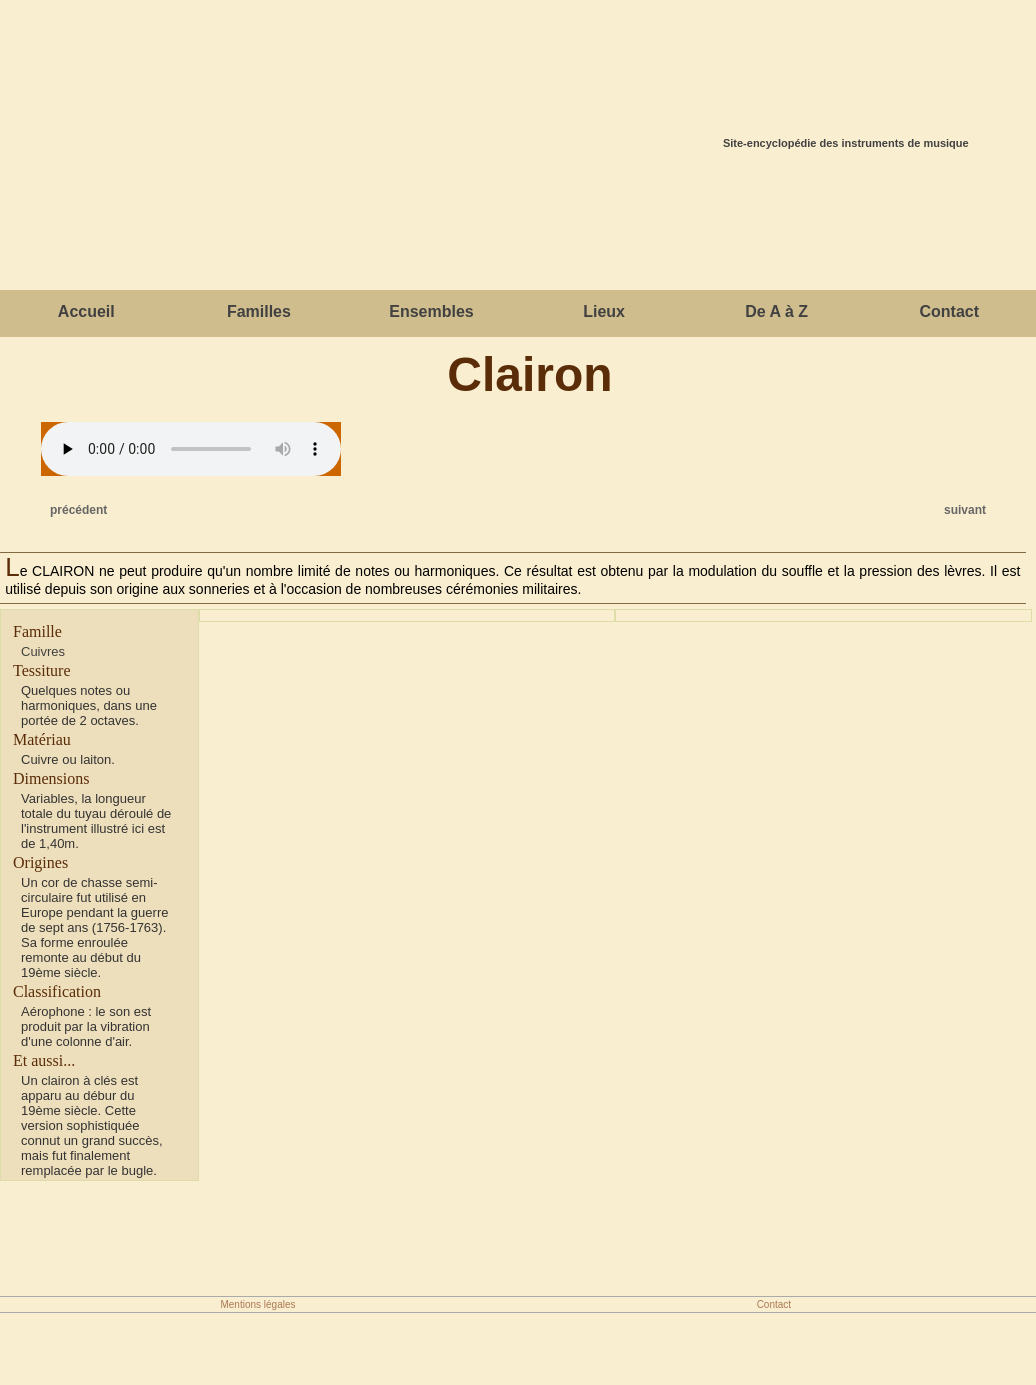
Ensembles (431, 311)
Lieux (604, 311)
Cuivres (43, 651)
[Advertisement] (518, 225)
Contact (949, 311)
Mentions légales (257, 1304)
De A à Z (776, 311)
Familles (259, 311)
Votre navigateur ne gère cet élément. (191, 449)
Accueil (86, 311)
